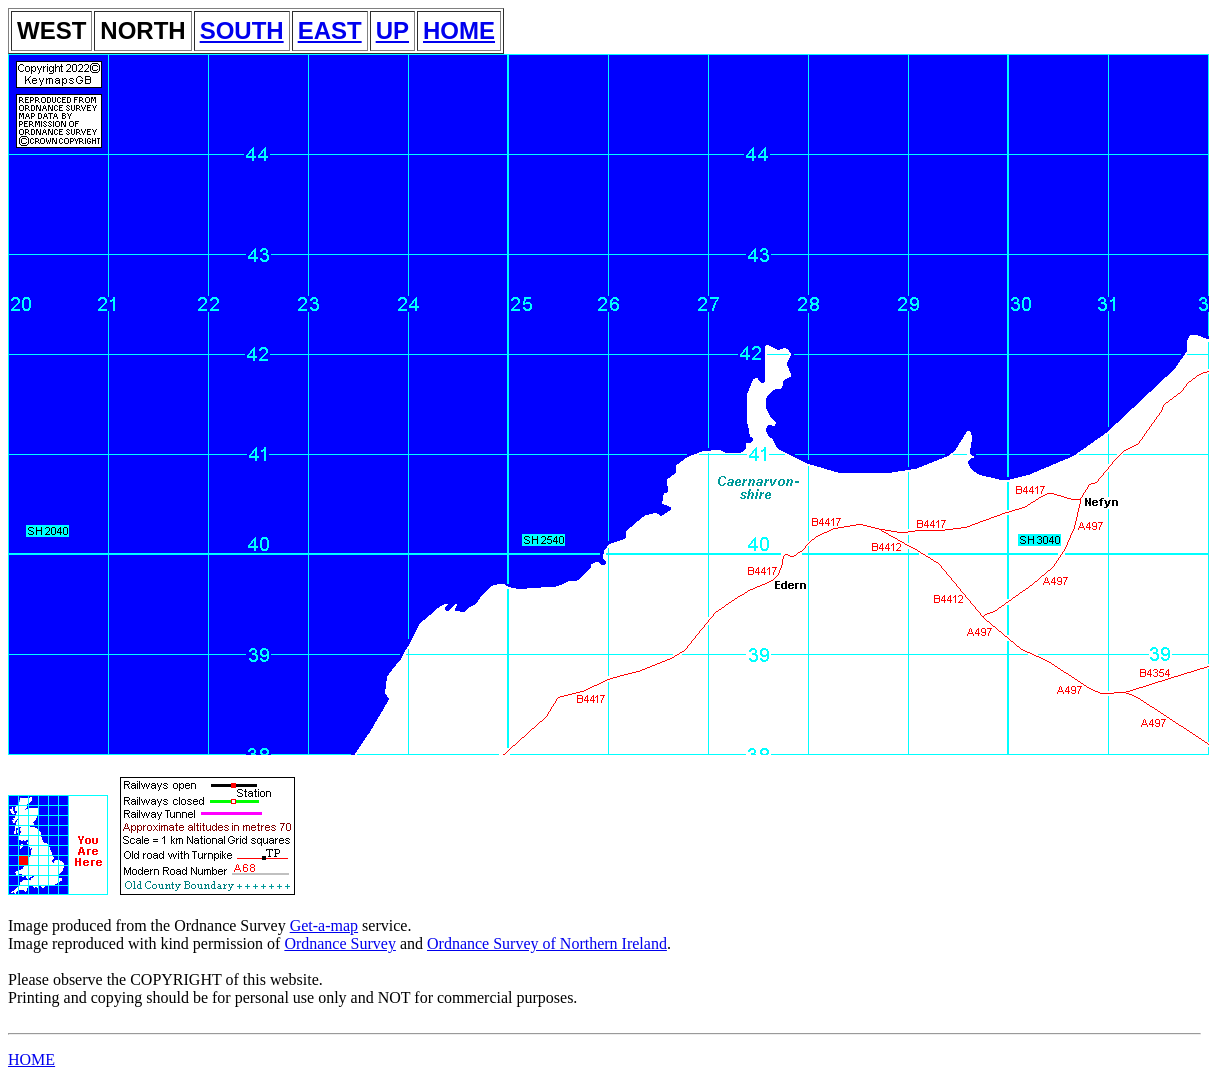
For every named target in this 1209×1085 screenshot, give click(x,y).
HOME (459, 30)
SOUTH (242, 30)
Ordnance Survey (340, 943)
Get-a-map (324, 925)
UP (392, 30)
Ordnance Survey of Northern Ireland (547, 943)
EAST (330, 30)
